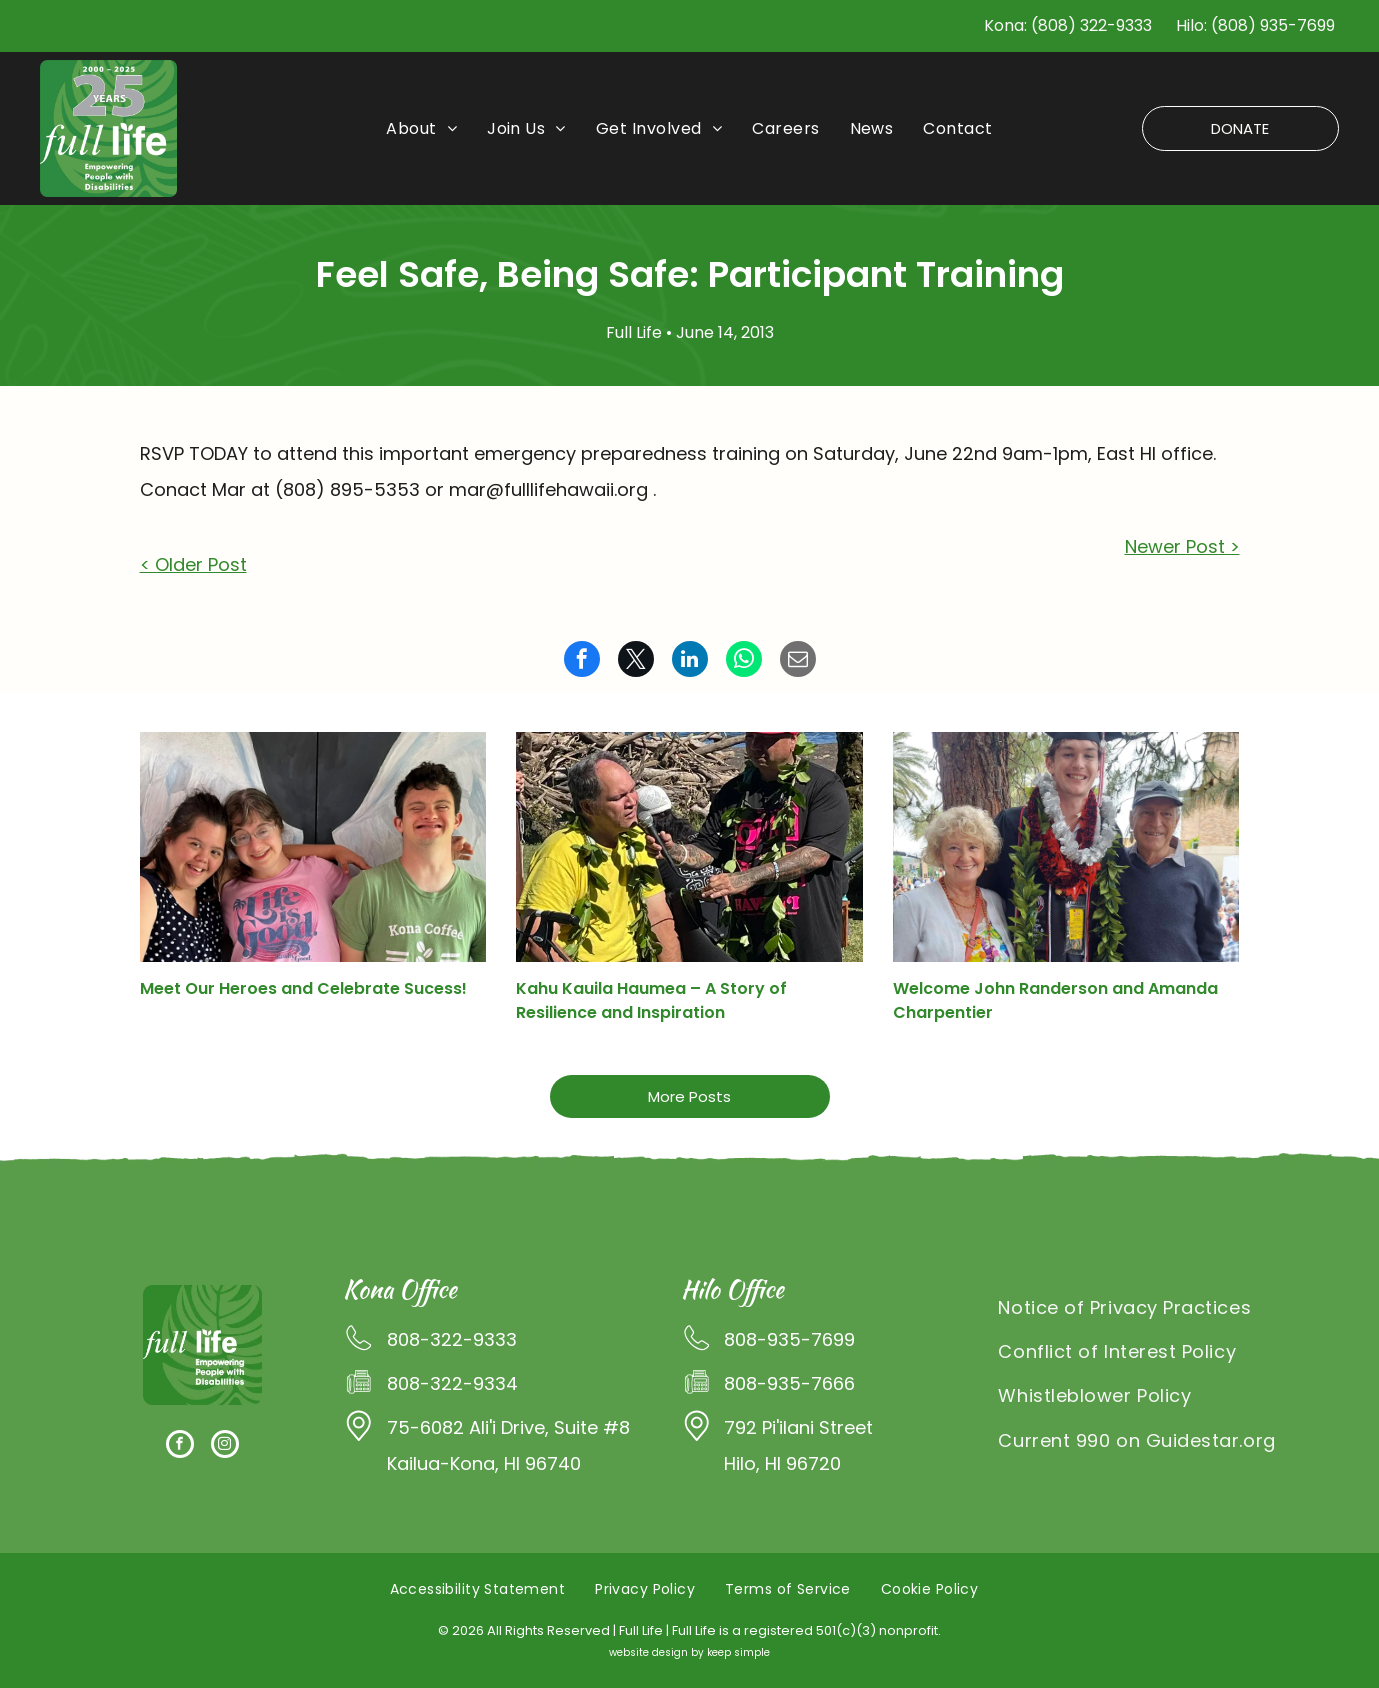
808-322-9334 (452, 1383)
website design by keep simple (689, 1652)
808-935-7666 (789, 1383)
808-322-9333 (452, 1339)
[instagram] (225, 1446)
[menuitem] (421, 129)
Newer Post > (1182, 546)
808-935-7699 (789, 1339)
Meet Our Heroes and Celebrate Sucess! (303, 988)
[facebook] (180, 1446)
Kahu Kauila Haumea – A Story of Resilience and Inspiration (651, 1000)
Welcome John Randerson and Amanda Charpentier (1055, 1000)
